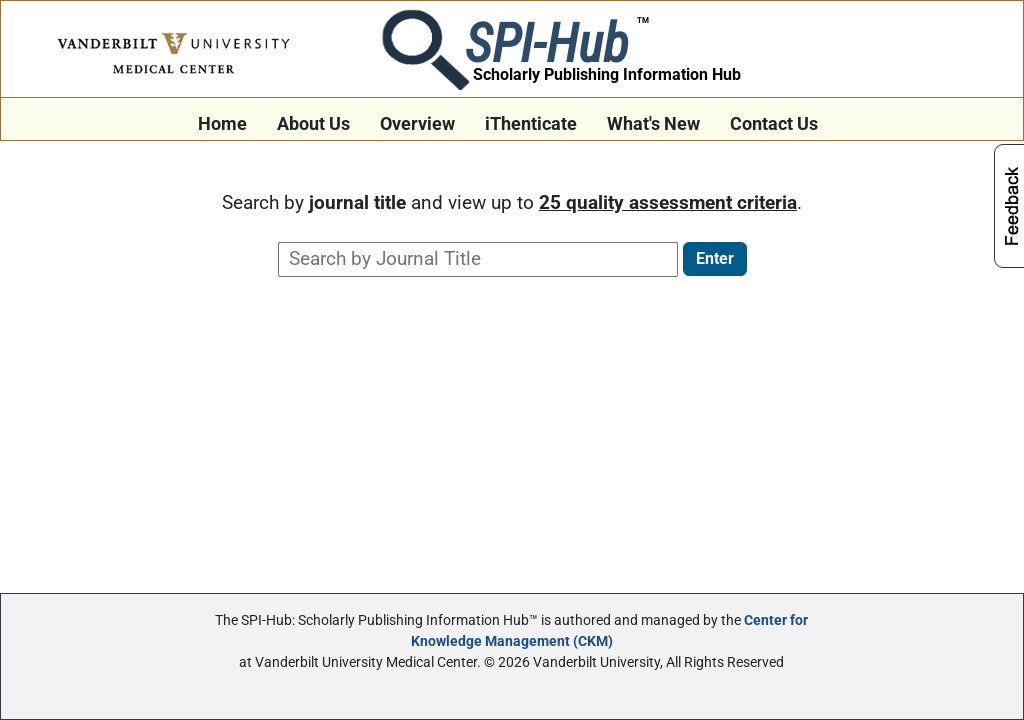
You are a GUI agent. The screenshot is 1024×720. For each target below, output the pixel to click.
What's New (653, 124)
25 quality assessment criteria (668, 202)
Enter (715, 258)
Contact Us (774, 124)
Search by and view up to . (512, 202)
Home (222, 124)
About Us (313, 124)
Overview (417, 124)
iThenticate (531, 124)
